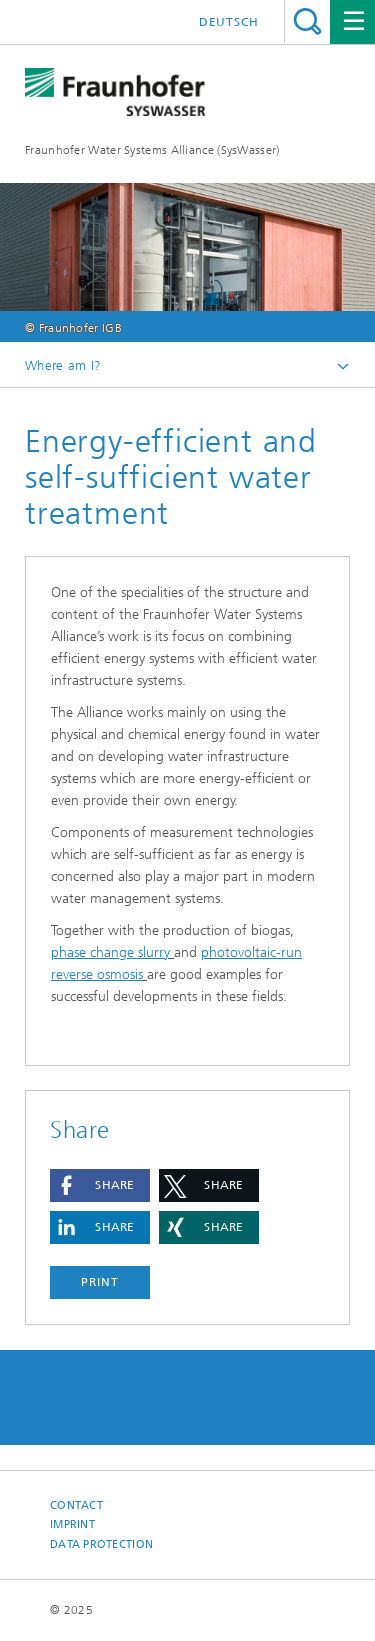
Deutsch (229, 22)
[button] (100, 1185)
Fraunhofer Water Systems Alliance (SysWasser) (152, 150)
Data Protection (101, 1544)
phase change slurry (110, 952)
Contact (76, 1505)
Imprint (72, 1524)
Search (307, 21)
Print (100, 1282)
